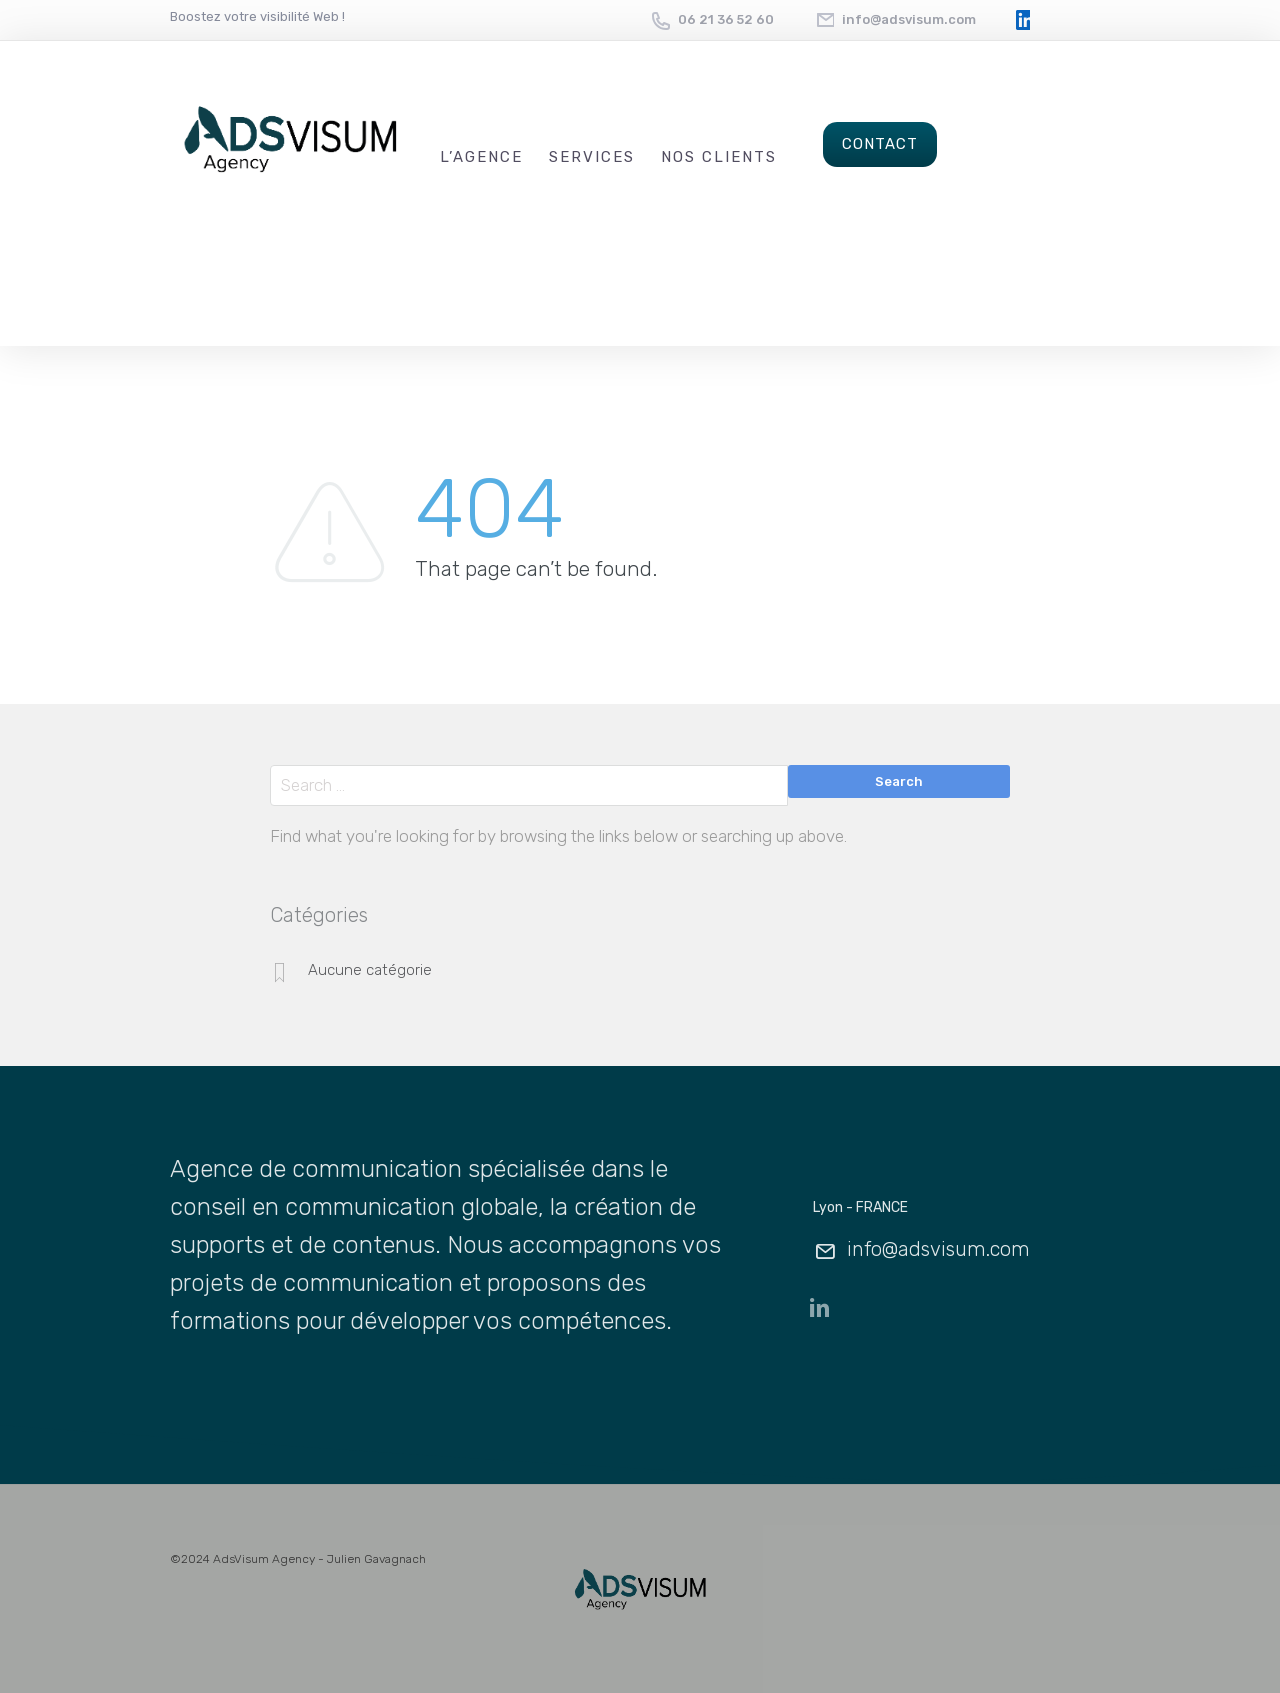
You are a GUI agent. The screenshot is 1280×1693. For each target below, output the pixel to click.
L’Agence (481, 157)
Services (592, 157)
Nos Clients (719, 157)
